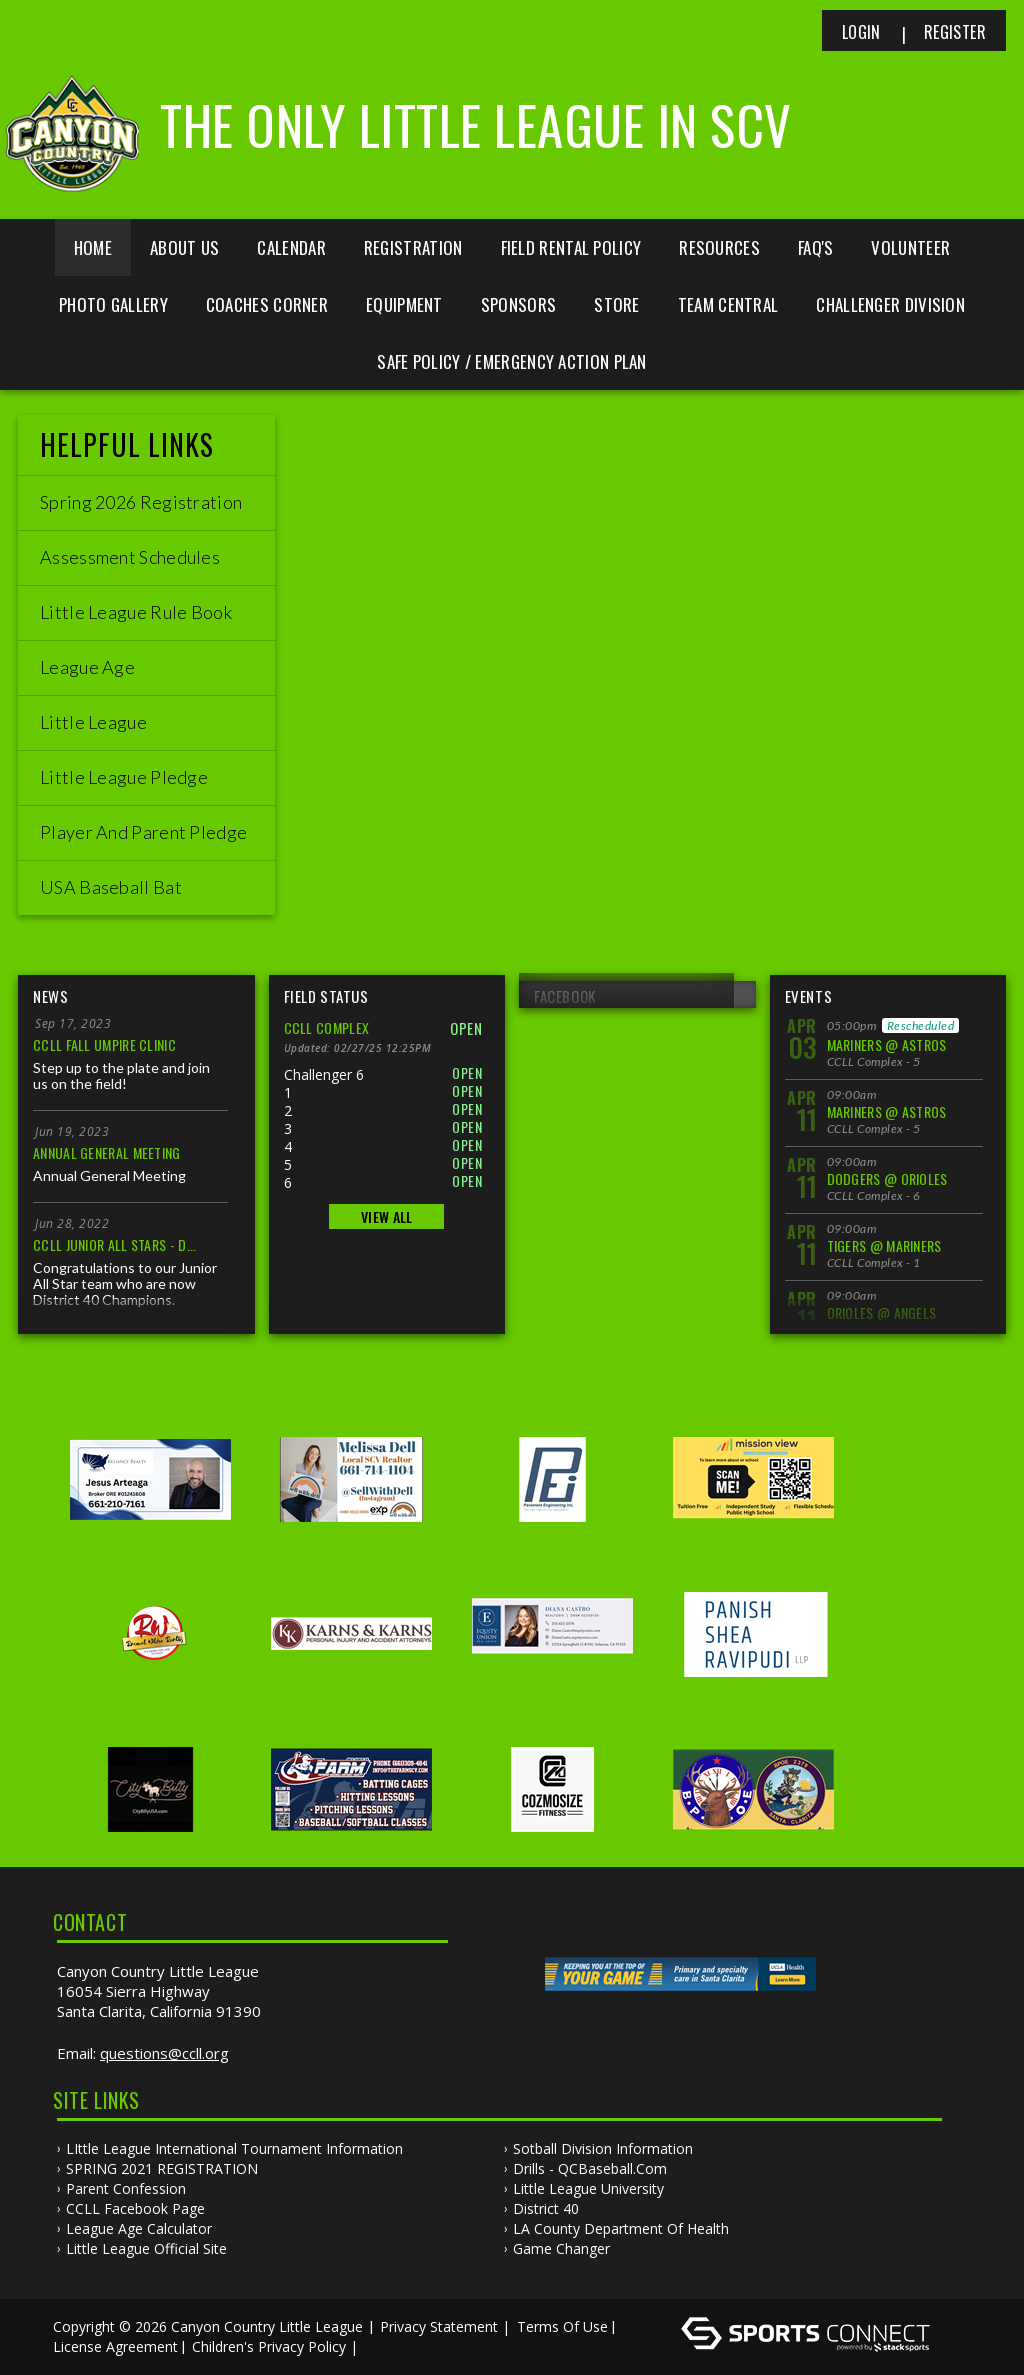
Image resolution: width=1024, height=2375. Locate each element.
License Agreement (115, 2346)
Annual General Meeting (107, 1152)
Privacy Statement (439, 2326)
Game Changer (561, 2248)
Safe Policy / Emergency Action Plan (512, 361)
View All (386, 1216)
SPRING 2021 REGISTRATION (162, 2168)
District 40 (546, 2208)
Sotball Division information (603, 2148)
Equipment (404, 304)
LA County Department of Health (621, 2228)
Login (861, 32)
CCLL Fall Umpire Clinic (104, 1044)
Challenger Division (890, 304)
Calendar (291, 247)
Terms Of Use (562, 2326)
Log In (391, 2346)
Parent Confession (126, 2188)
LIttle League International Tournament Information (234, 2148)
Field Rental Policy (571, 247)
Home (93, 247)
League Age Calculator (139, 2228)
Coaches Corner (267, 304)
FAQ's (816, 247)
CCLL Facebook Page (135, 2208)
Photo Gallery (113, 304)
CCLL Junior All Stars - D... (114, 1244)
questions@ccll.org (164, 2053)
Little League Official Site (146, 2248)
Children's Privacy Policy (269, 2346)
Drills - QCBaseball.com (590, 2168)
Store (617, 304)
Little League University (588, 2188)
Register (955, 32)
